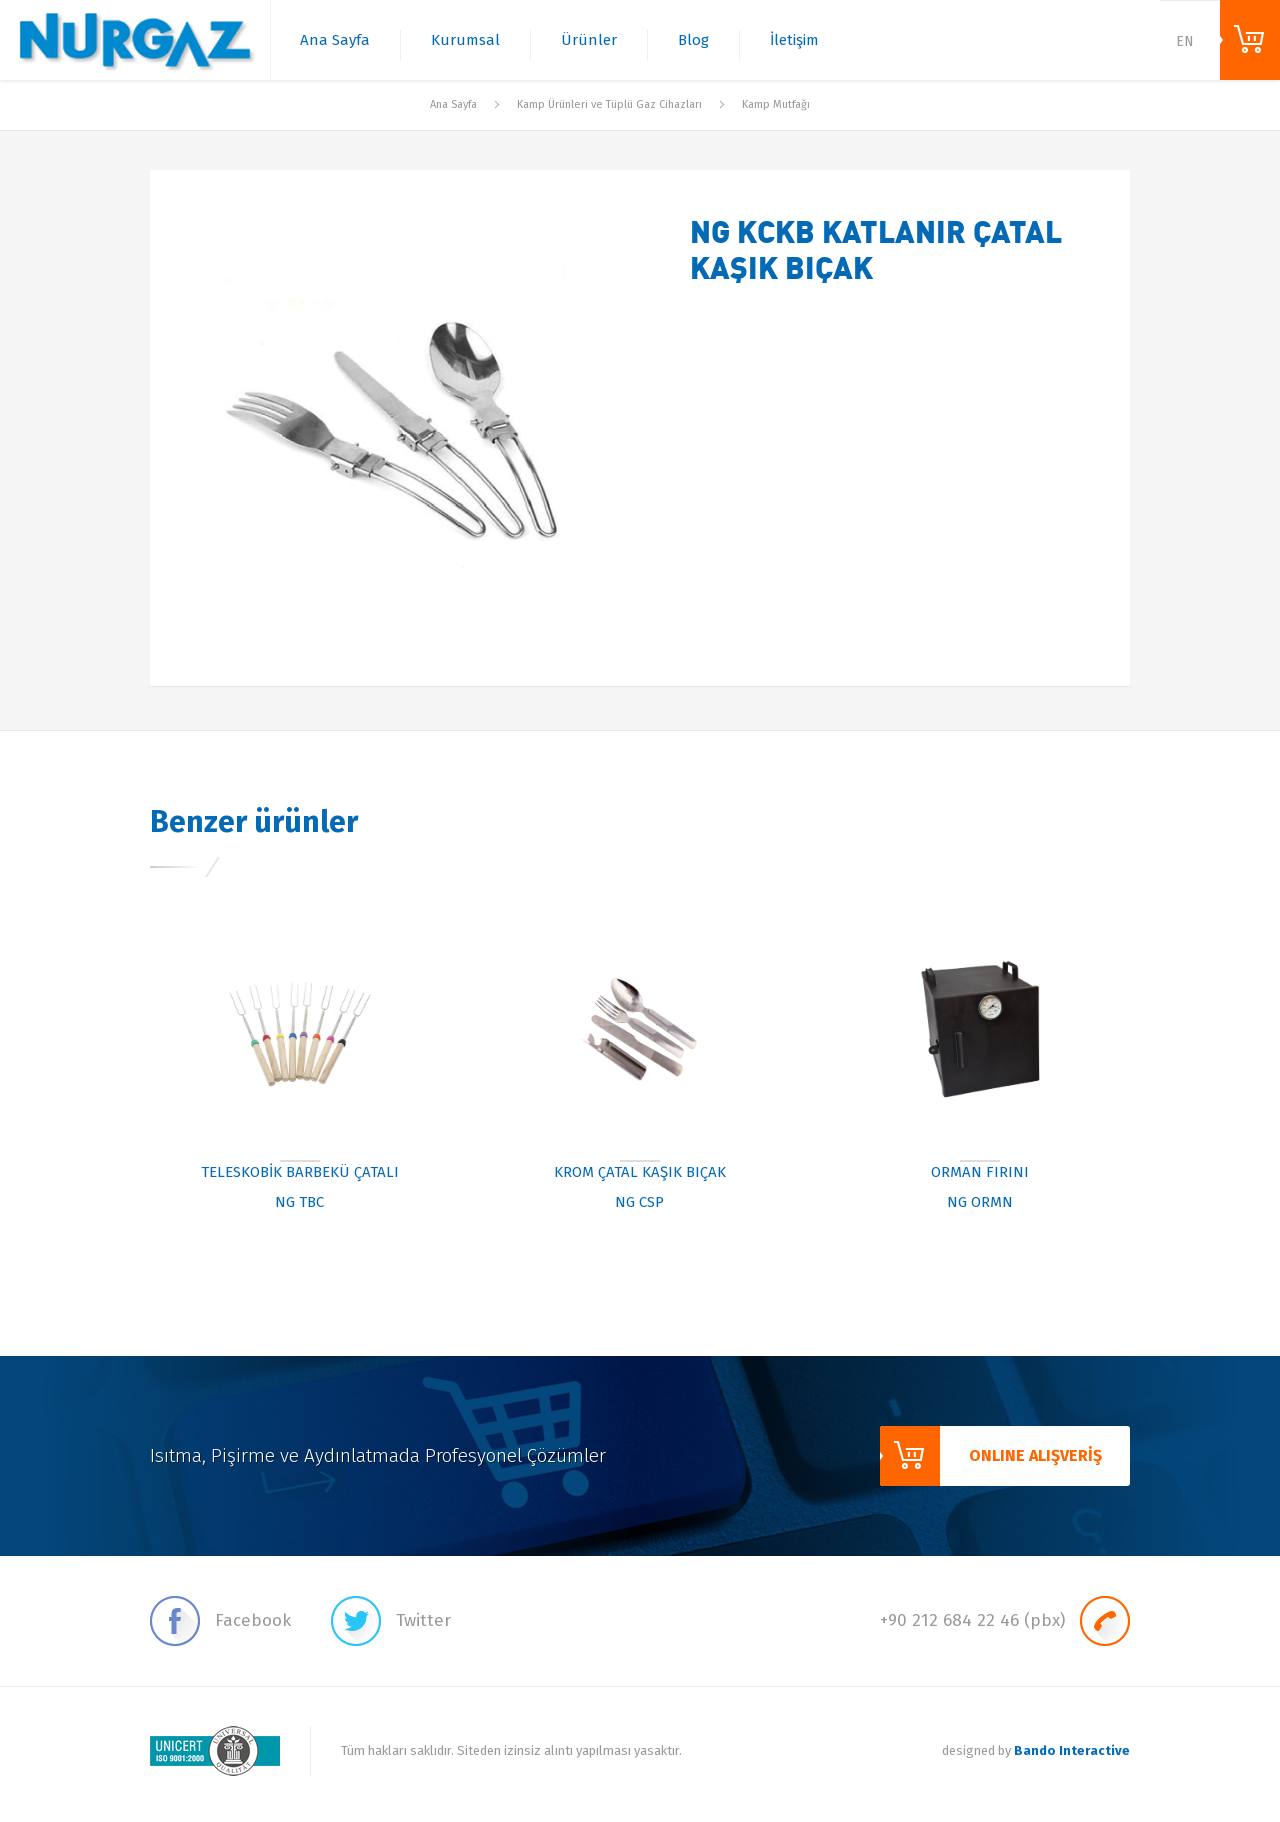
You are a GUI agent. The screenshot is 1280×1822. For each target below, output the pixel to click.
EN (1185, 41)
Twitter (391, 1621)
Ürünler (589, 40)
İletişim (794, 40)
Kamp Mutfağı (776, 104)
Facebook (220, 1621)
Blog (693, 40)
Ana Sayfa (335, 40)
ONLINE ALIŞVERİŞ (1250, 40)
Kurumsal (465, 40)
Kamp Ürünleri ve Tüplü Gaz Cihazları (609, 104)
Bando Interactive (1072, 1750)
